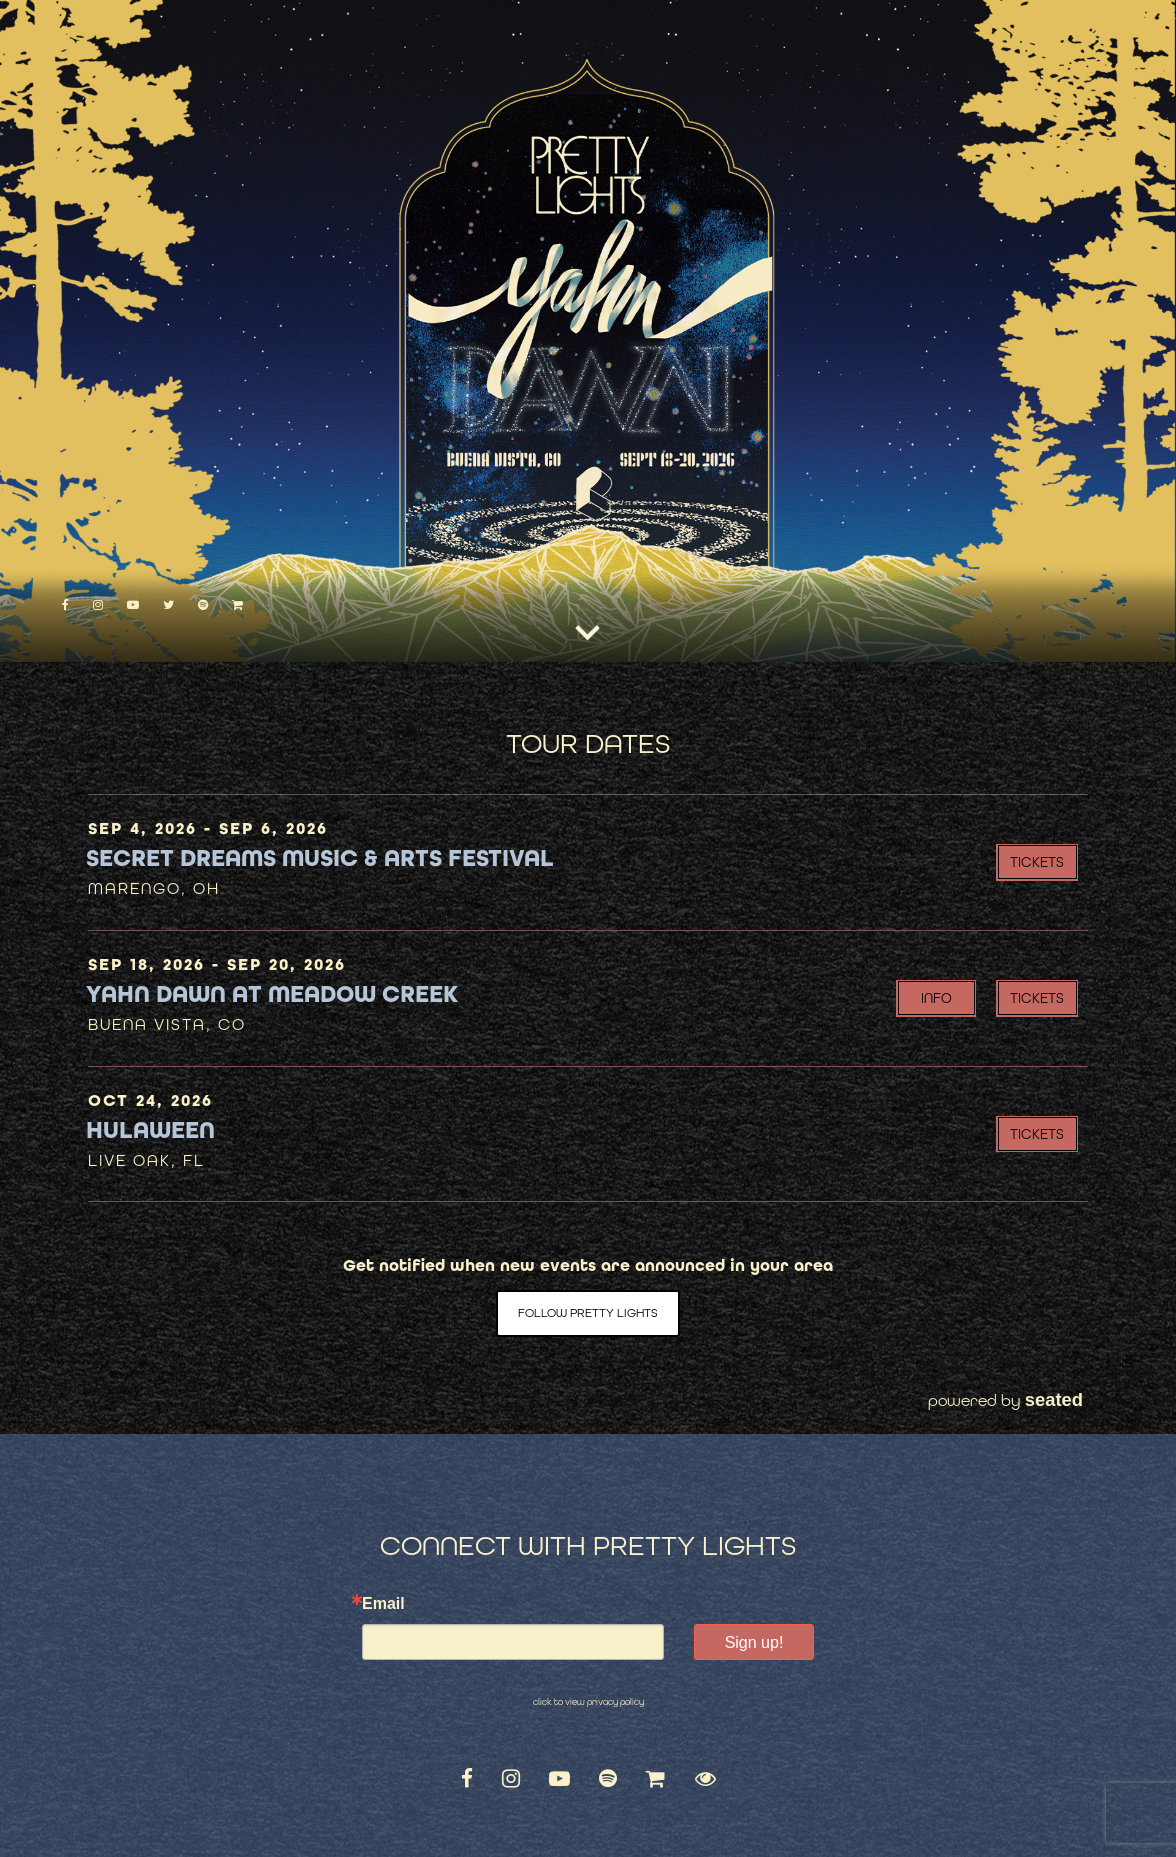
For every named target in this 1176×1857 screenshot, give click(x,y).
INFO (936, 998)
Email (383, 1604)
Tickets (1037, 862)
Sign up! (754, 1642)
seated (1054, 1399)
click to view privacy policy (588, 1702)
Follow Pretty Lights (588, 1313)
